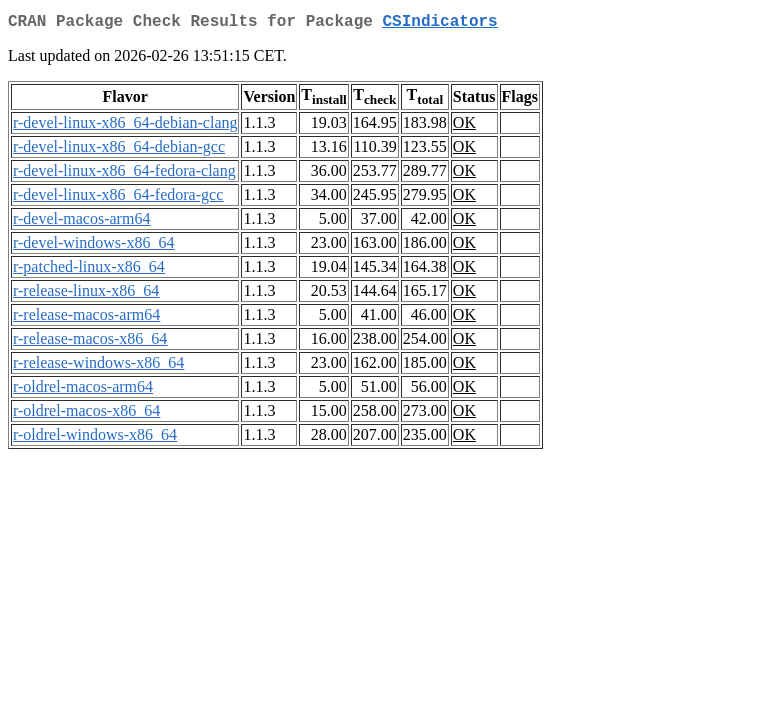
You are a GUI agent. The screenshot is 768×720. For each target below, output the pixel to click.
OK (464, 126)
